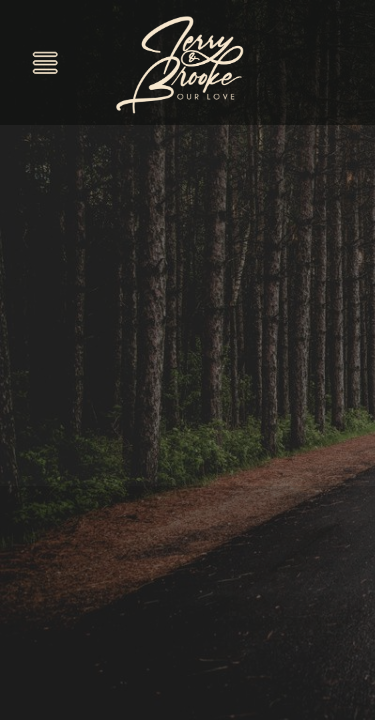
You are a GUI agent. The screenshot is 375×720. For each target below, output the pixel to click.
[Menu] (45, 62)
